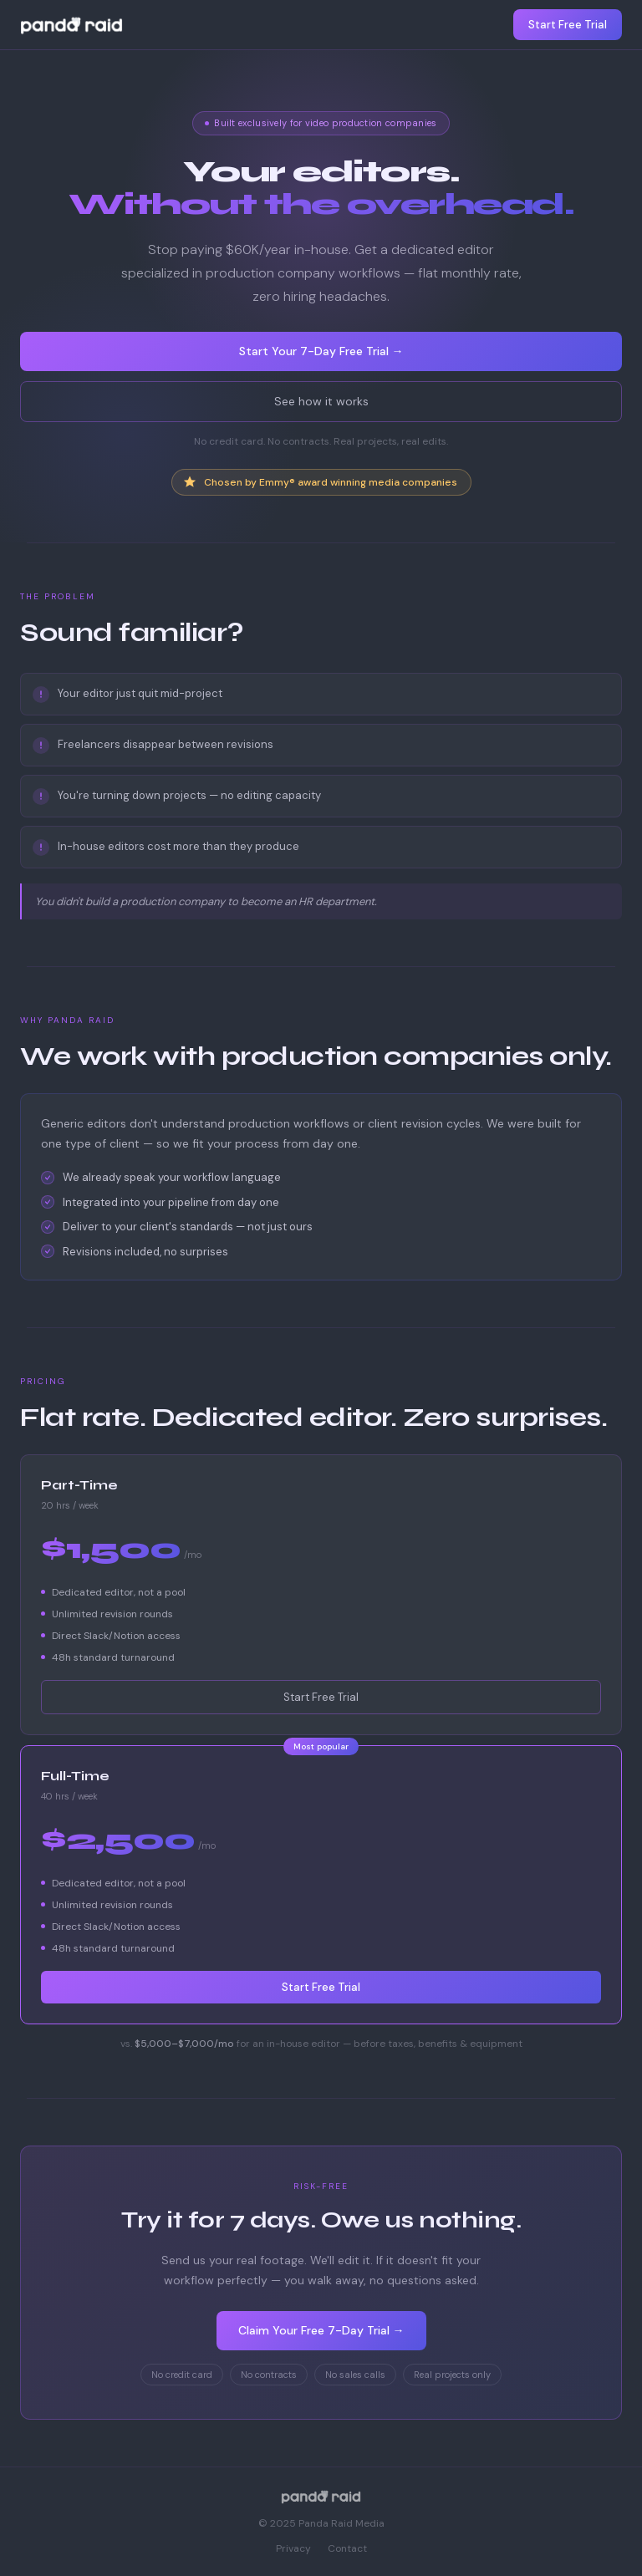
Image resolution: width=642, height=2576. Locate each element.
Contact (347, 2548)
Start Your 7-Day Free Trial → (321, 351)
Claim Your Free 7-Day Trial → (321, 2330)
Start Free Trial (567, 25)
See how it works (321, 401)
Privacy (293, 2548)
